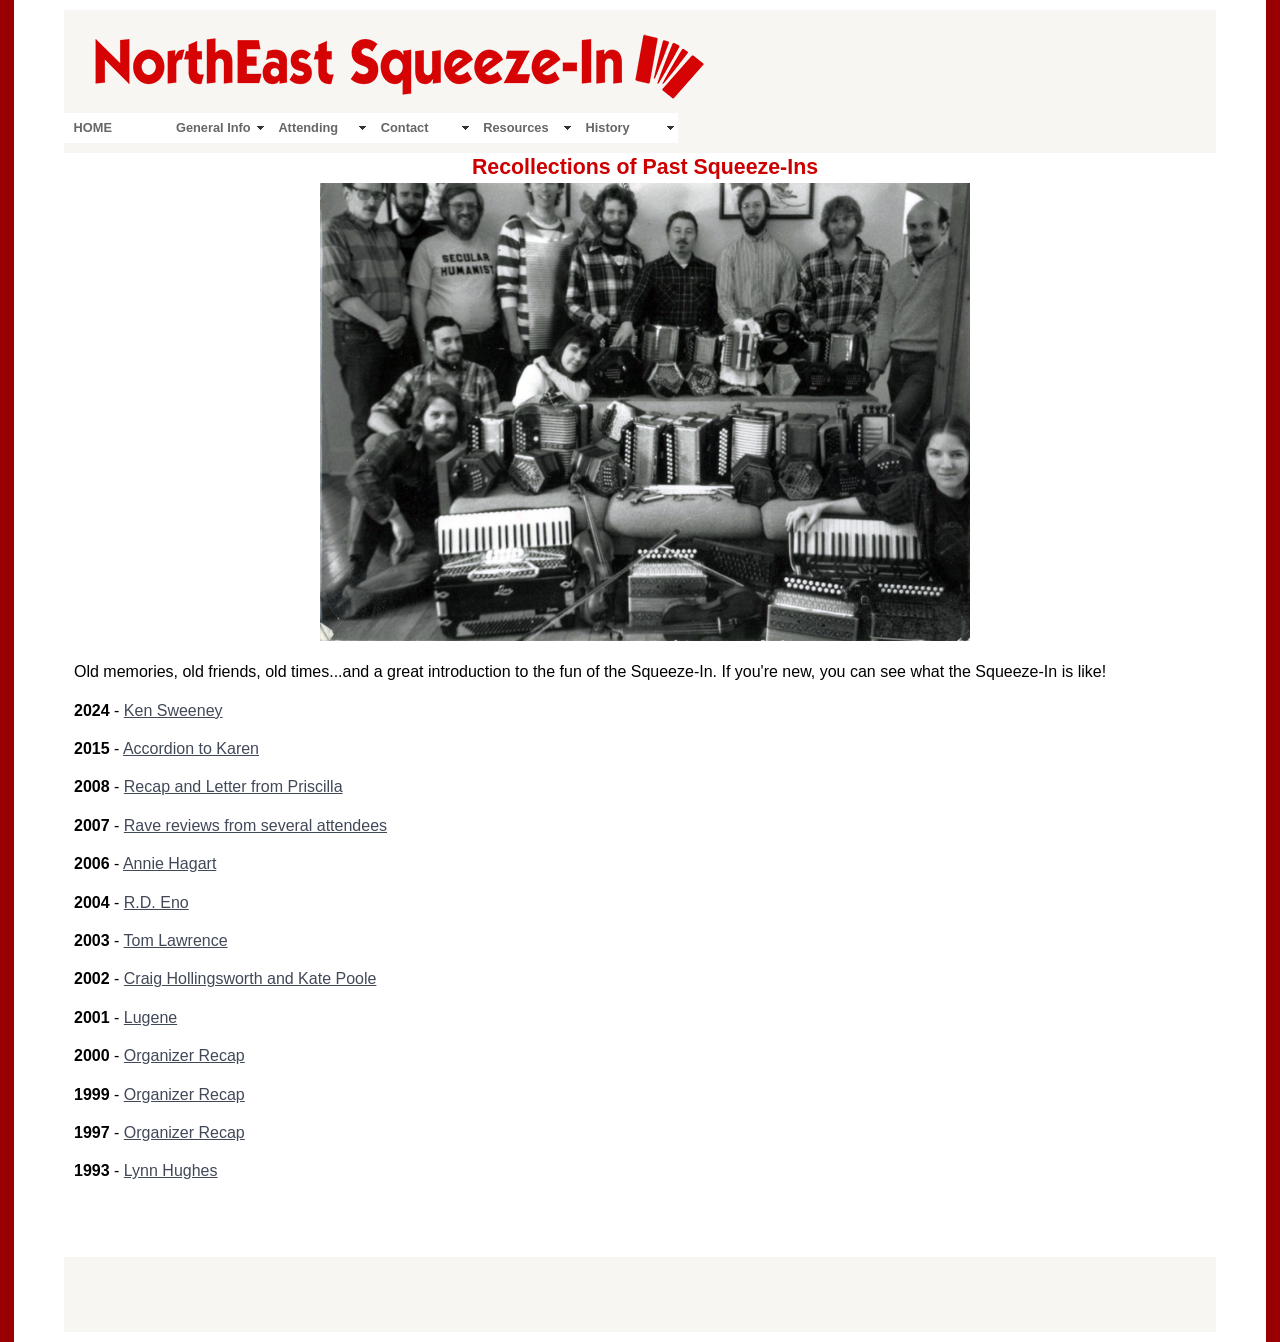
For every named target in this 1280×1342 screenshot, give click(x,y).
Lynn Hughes (171, 1170)
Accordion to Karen (191, 748)
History (608, 127)
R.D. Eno (156, 902)
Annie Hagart (169, 863)
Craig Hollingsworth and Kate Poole (250, 978)
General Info (213, 127)
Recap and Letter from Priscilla (233, 786)
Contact (405, 127)
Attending (308, 127)
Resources (515, 127)
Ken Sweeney (173, 710)
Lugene (150, 1017)
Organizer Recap (184, 1055)
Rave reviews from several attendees (255, 825)
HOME (93, 127)
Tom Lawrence (176, 940)
